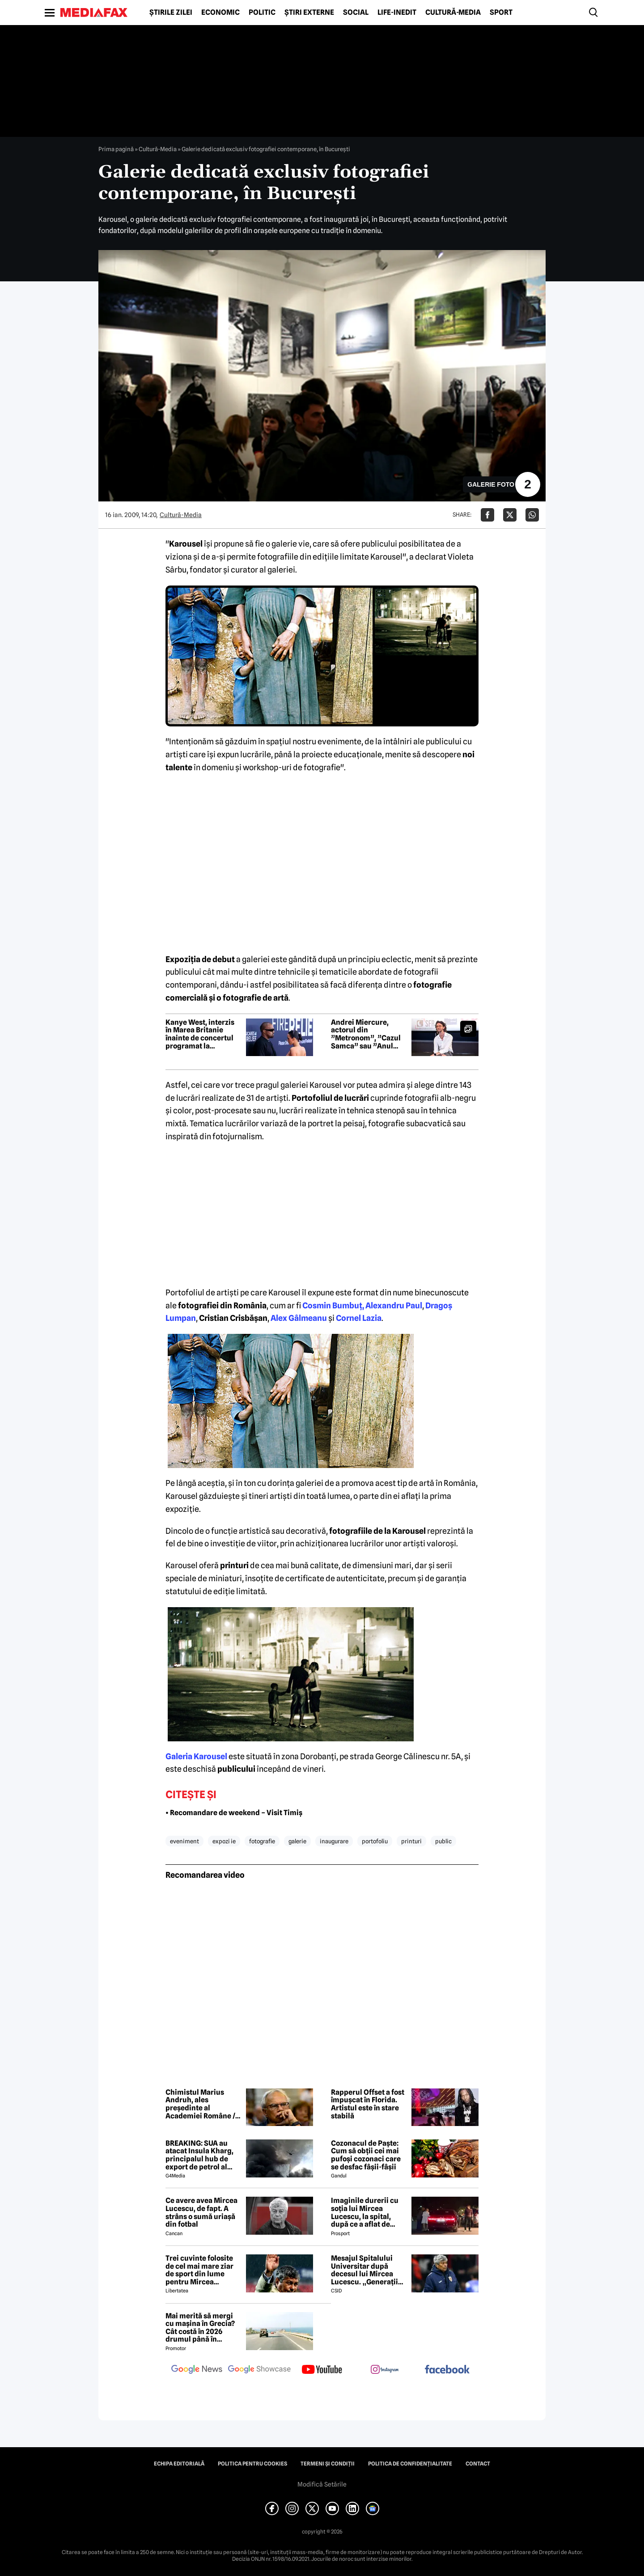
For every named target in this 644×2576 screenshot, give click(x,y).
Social (356, 12)
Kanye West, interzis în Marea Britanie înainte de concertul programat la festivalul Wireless (199, 1034)
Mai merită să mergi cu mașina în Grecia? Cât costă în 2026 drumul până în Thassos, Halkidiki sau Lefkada (202, 2327)
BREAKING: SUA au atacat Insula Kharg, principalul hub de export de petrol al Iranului (199, 2155)
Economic (220, 12)
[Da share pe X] (510, 515)
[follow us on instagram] (384, 2370)
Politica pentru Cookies (252, 2464)
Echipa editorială (179, 2464)
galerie (297, 1841)
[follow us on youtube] (322, 2370)
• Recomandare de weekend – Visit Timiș (233, 1812)
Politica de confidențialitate (410, 2464)
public (443, 1841)
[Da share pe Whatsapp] (532, 515)
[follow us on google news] (196, 2370)
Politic (262, 12)
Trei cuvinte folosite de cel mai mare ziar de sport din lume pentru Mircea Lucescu (199, 2270)
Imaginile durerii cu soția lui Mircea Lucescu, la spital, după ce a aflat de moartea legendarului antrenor (368, 2212)
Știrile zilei (170, 12)
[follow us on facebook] (447, 2370)
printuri (411, 1841)
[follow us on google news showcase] (259, 2370)
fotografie (262, 1841)
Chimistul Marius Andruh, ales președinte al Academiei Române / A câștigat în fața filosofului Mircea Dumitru (203, 2104)
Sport (501, 12)
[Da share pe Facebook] (487, 515)
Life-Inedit (396, 12)
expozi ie (224, 1841)
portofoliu (375, 1841)
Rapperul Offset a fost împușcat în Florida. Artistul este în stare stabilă (367, 2104)
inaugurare (334, 1841)
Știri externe (309, 12)
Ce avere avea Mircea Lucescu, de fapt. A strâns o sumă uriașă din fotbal (201, 2212)
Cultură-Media (453, 12)
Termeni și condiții (328, 2464)
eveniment (184, 1841)
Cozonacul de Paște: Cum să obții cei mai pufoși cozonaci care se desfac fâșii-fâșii (366, 2155)
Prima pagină (116, 149)
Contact (478, 2464)
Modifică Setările (322, 2484)
